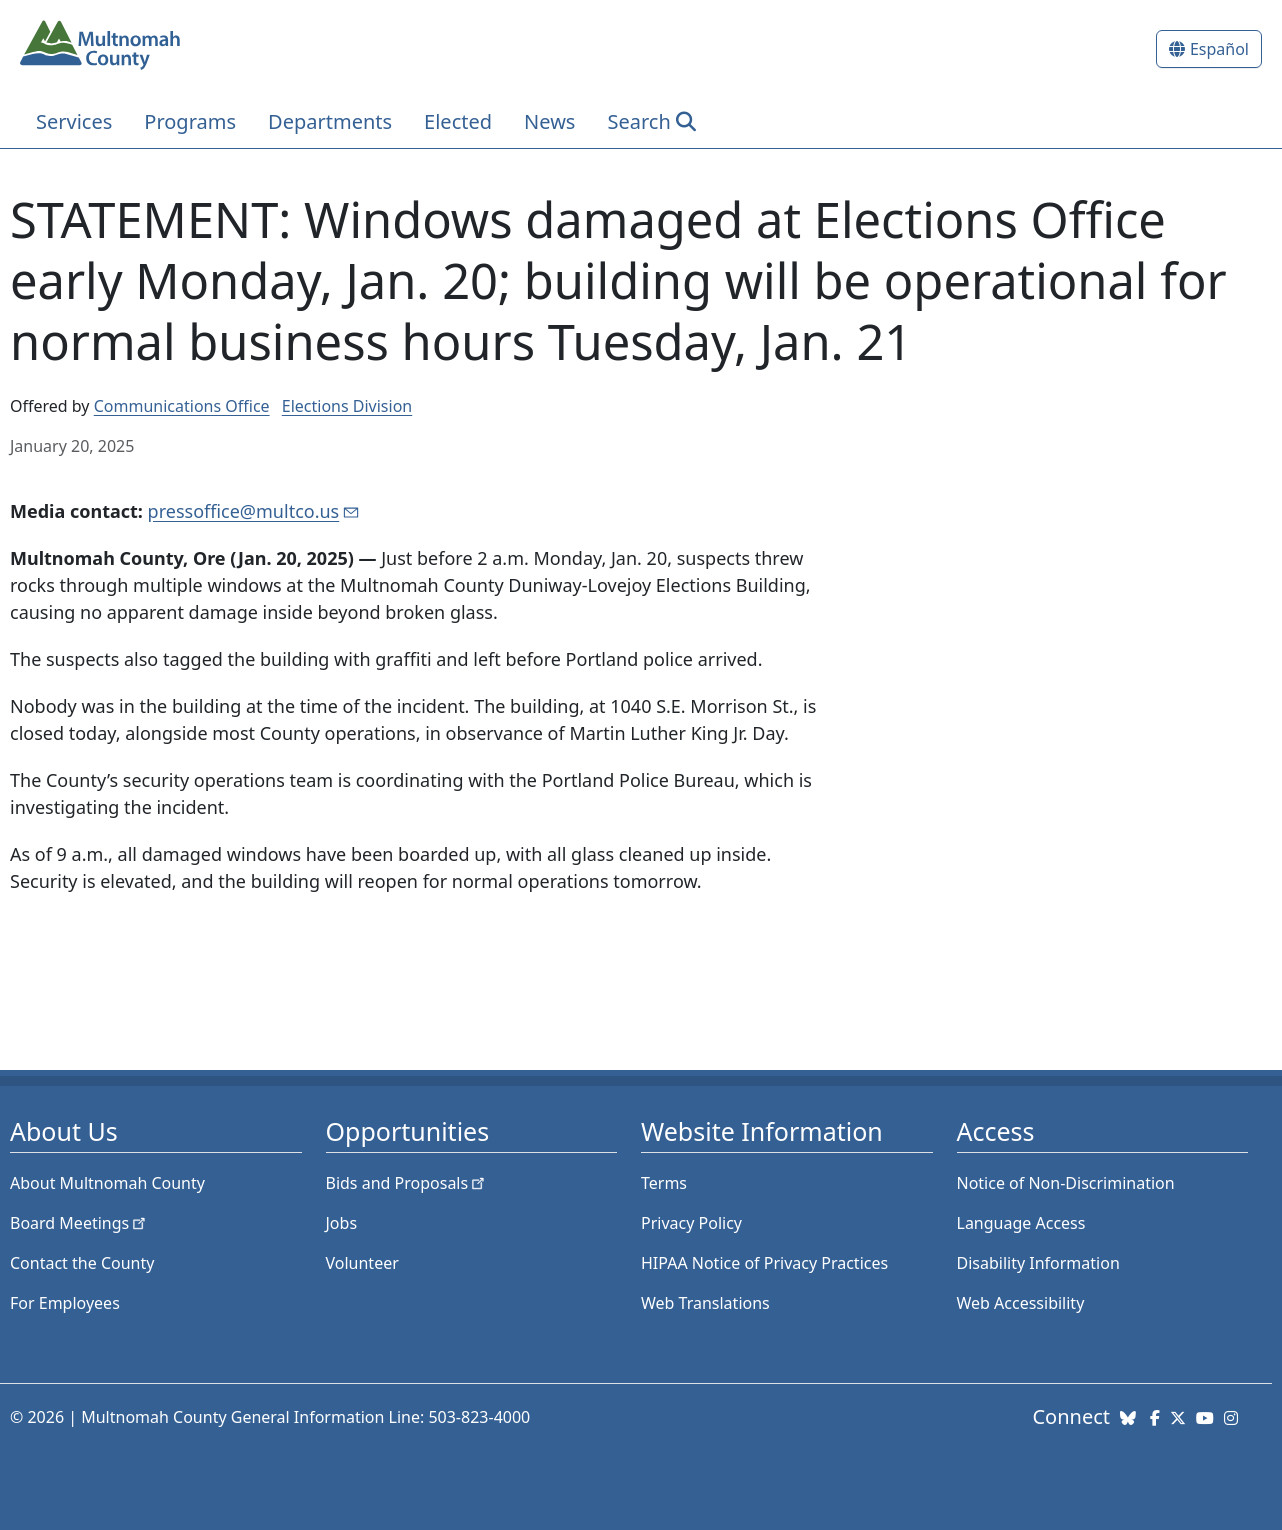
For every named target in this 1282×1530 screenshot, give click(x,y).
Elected (458, 121)
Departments (330, 121)
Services (74, 121)
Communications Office (182, 406)
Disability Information (1038, 1263)
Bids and (407, 1183)
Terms (664, 1183)
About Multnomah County (107, 1183)
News (549, 121)
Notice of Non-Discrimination (1066, 1183)
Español (1219, 49)
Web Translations (705, 1303)
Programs (190, 121)
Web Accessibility (1021, 1303)
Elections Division (347, 406)
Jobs (342, 1223)
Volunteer (362, 1263)
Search (638, 121)
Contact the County (82, 1263)
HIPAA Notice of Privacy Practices (764, 1263)
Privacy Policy (691, 1223)
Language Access (1021, 1223)
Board (79, 1223)
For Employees (65, 1303)
